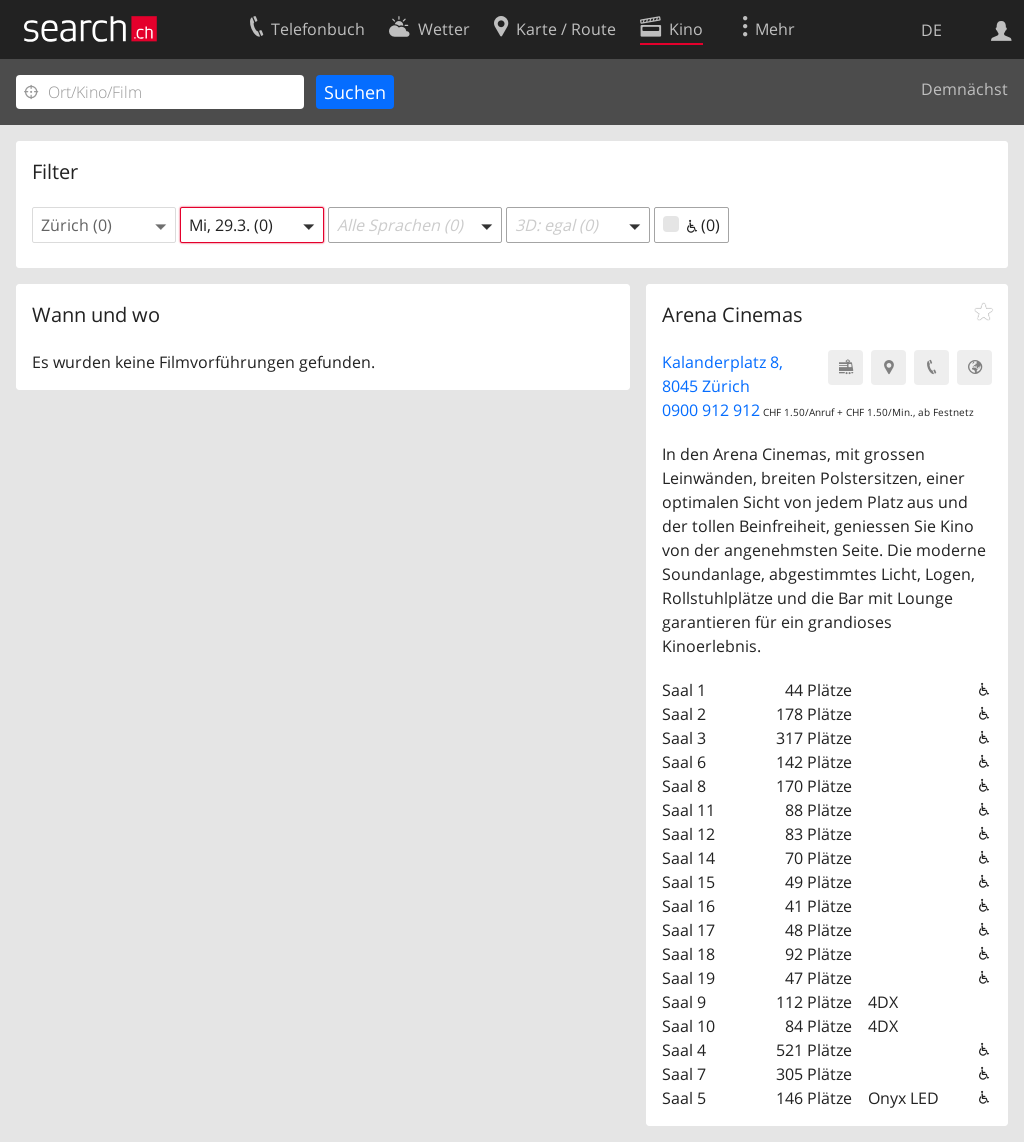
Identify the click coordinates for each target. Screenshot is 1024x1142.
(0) (691, 225)
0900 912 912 (711, 410)
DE (931, 30)
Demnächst (964, 89)
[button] (104, 225)
